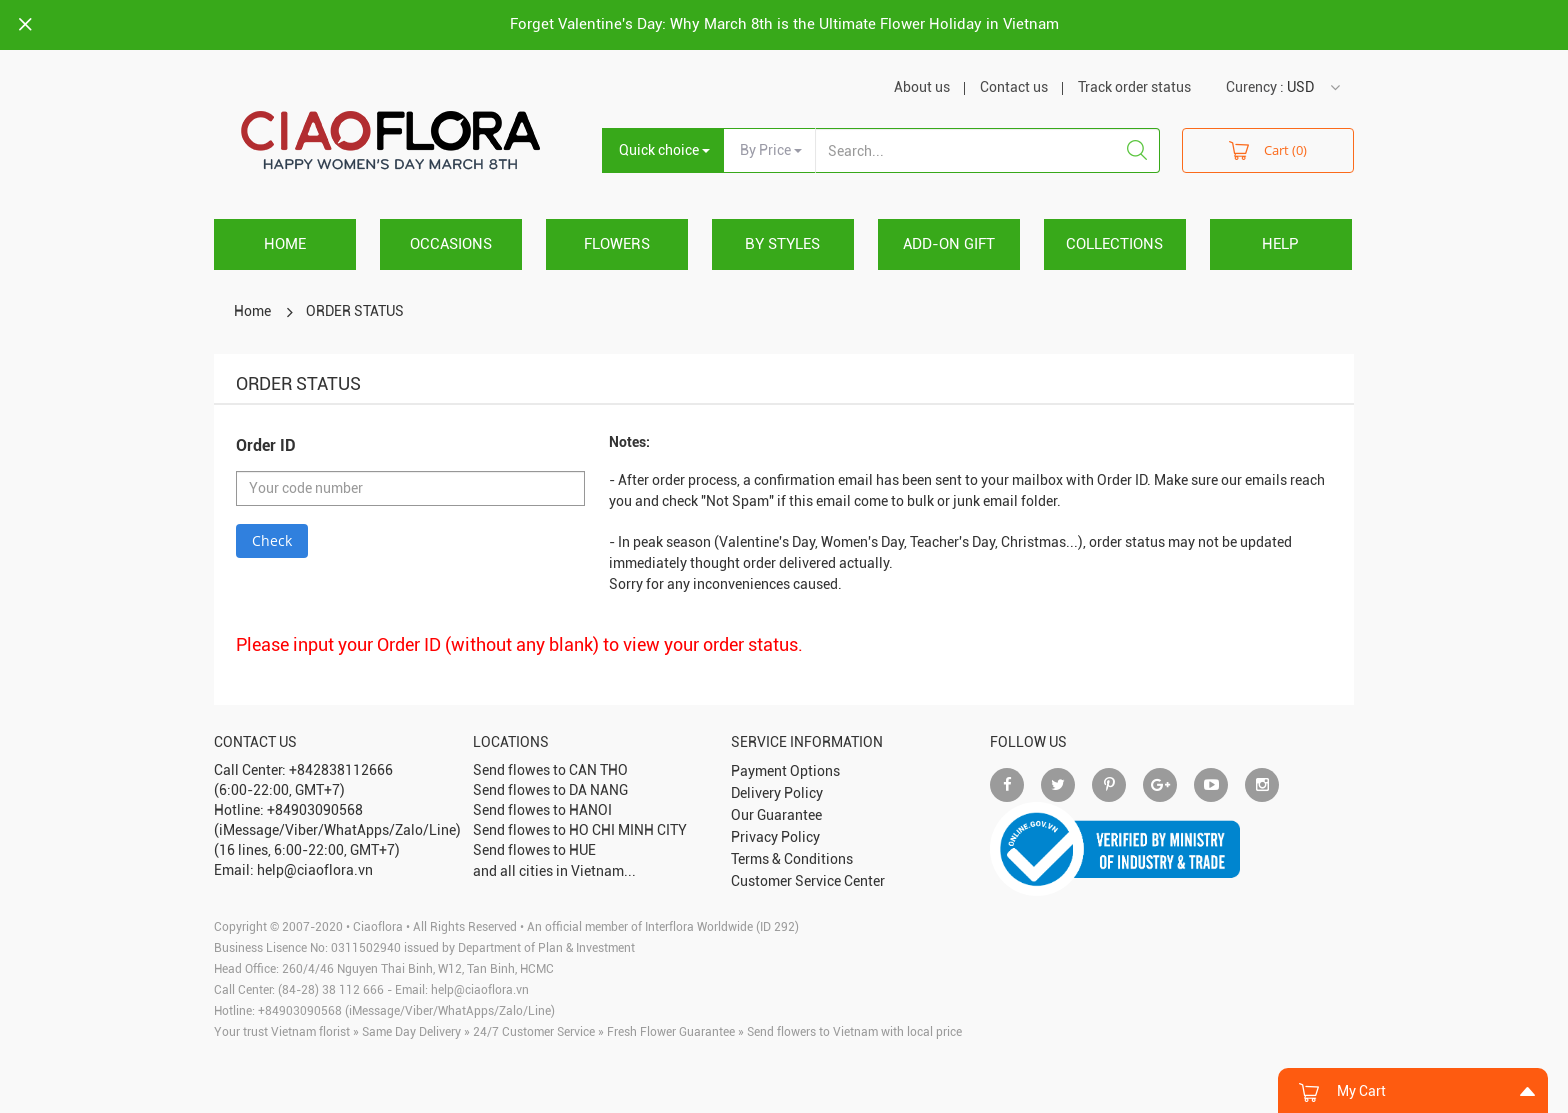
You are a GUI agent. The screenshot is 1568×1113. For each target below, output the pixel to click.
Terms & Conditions (792, 859)
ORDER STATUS (355, 311)
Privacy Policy (775, 837)
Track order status (1134, 87)
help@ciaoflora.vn (480, 990)
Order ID (266, 445)
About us (922, 87)
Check (272, 540)
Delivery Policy (777, 793)
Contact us (1014, 87)
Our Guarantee (776, 815)
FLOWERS (617, 244)
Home (285, 244)
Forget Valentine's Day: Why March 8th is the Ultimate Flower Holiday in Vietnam (784, 24)
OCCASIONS (451, 244)
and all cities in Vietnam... (554, 871)
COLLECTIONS (1114, 244)
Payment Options (785, 771)
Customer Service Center (808, 881)
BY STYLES (782, 244)
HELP (1280, 244)
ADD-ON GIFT (949, 244)
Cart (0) (1268, 149)
